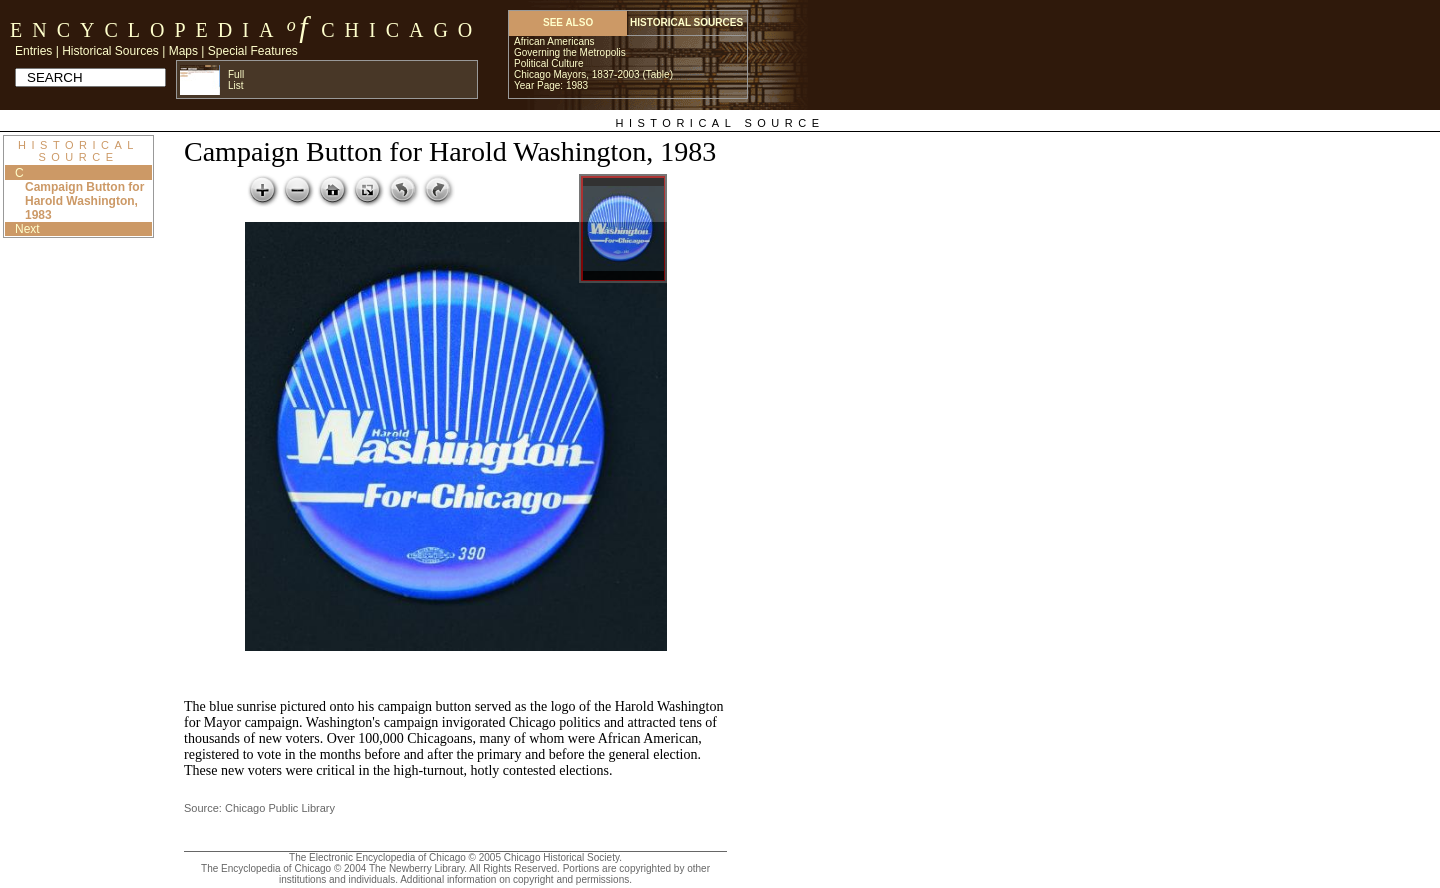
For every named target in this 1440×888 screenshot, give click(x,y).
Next (27, 229)
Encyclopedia (146, 30)
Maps (183, 51)
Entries (33, 51)
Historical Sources (110, 51)
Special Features (253, 51)
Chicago (401, 30)
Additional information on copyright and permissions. (516, 879)
